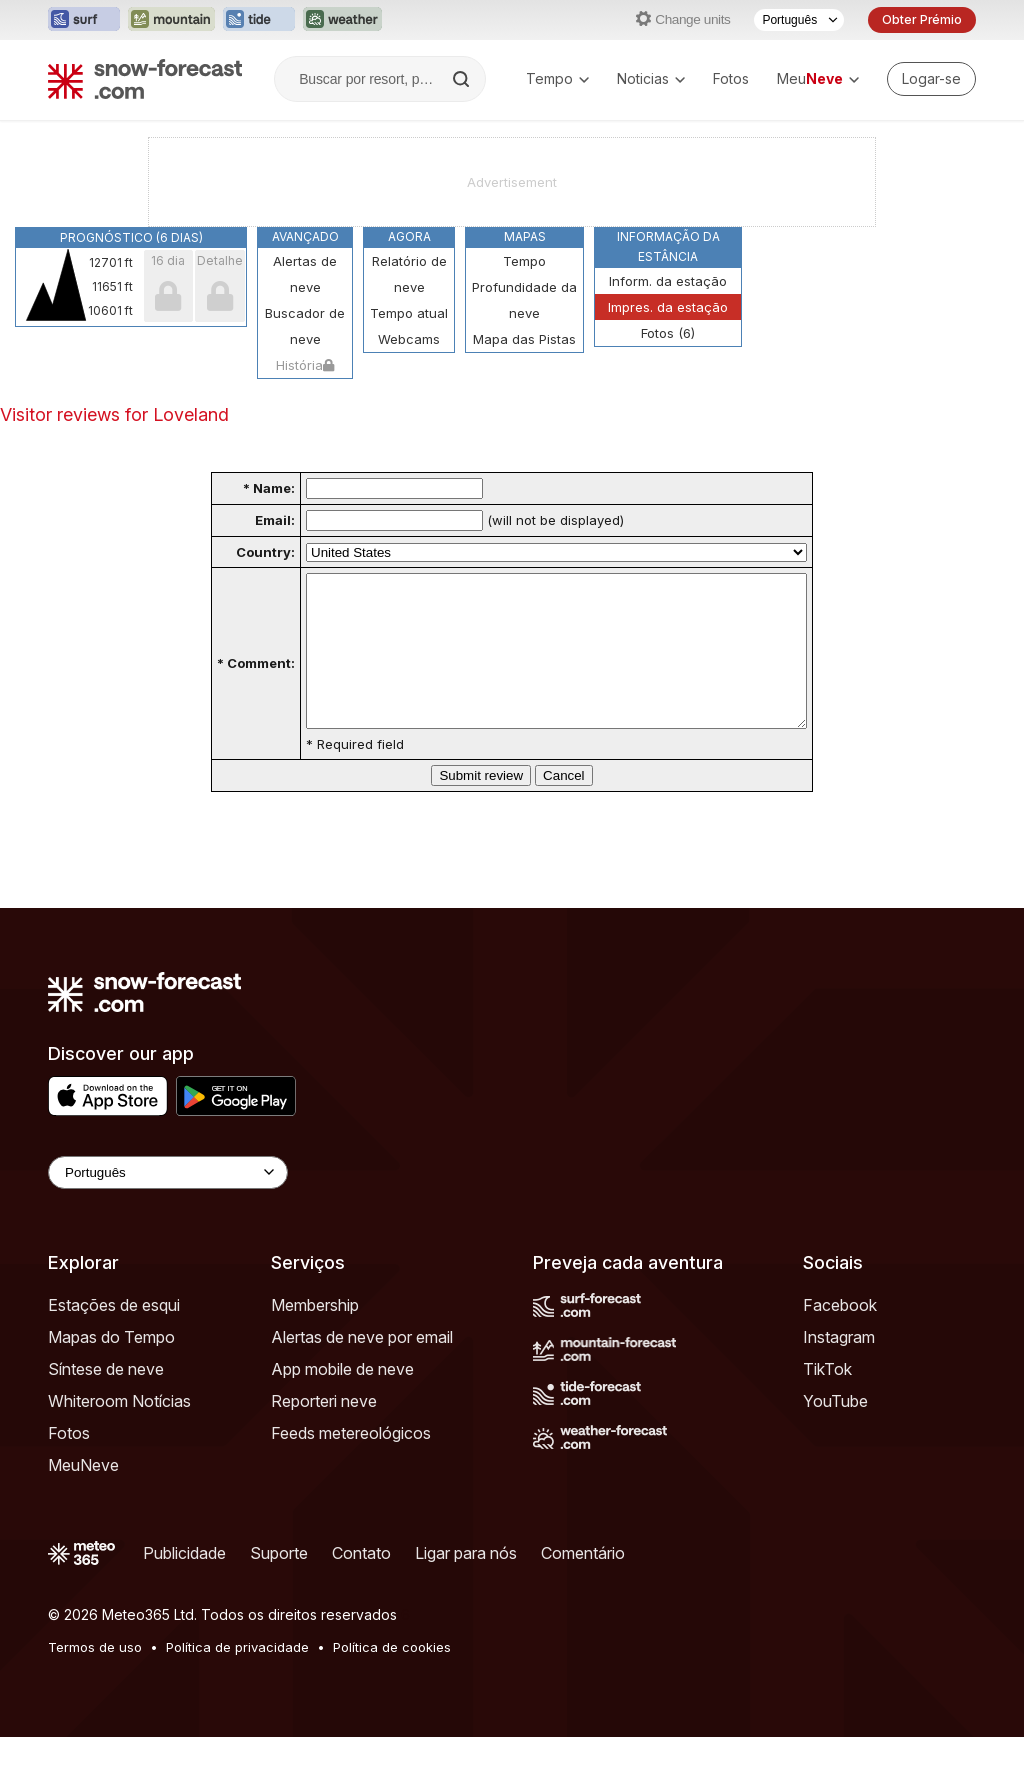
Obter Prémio (922, 19)
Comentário (583, 1583)
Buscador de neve (305, 326)
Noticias (651, 78)
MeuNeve (83, 1495)
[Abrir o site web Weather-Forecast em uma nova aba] (342, 20)
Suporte (279, 1583)
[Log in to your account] (931, 79)
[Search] (463, 79)
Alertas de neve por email (362, 1367)
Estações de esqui (114, 1335)
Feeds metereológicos (351, 1463)
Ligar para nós (466, 1583)
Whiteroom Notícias (119, 1431)
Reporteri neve (324, 1431)
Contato (361, 1583)
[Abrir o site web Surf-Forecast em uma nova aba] (84, 20)
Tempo (557, 78)
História (305, 365)
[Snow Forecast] (145, 79)
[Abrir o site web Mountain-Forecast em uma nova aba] (171, 20)
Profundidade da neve (524, 300)
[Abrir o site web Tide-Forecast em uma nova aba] (259, 20)
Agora (409, 236)
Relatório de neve (409, 274)
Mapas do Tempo (111, 1367)
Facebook (840, 1335)
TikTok (827, 1399)
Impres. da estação (668, 307)
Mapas (525, 236)
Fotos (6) (668, 333)
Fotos (731, 78)
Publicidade (184, 1583)
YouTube (835, 1431)
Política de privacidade (237, 1677)
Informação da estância (668, 246)
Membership (315, 1335)
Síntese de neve (106, 1399)
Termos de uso (95, 1677)
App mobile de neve (342, 1399)
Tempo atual (409, 313)
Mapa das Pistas (524, 339)
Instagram (839, 1367)
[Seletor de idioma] (799, 20)
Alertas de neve (305, 274)
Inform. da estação (668, 281)
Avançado (305, 236)
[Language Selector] (168, 1202)
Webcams (409, 339)
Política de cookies (392, 1677)
